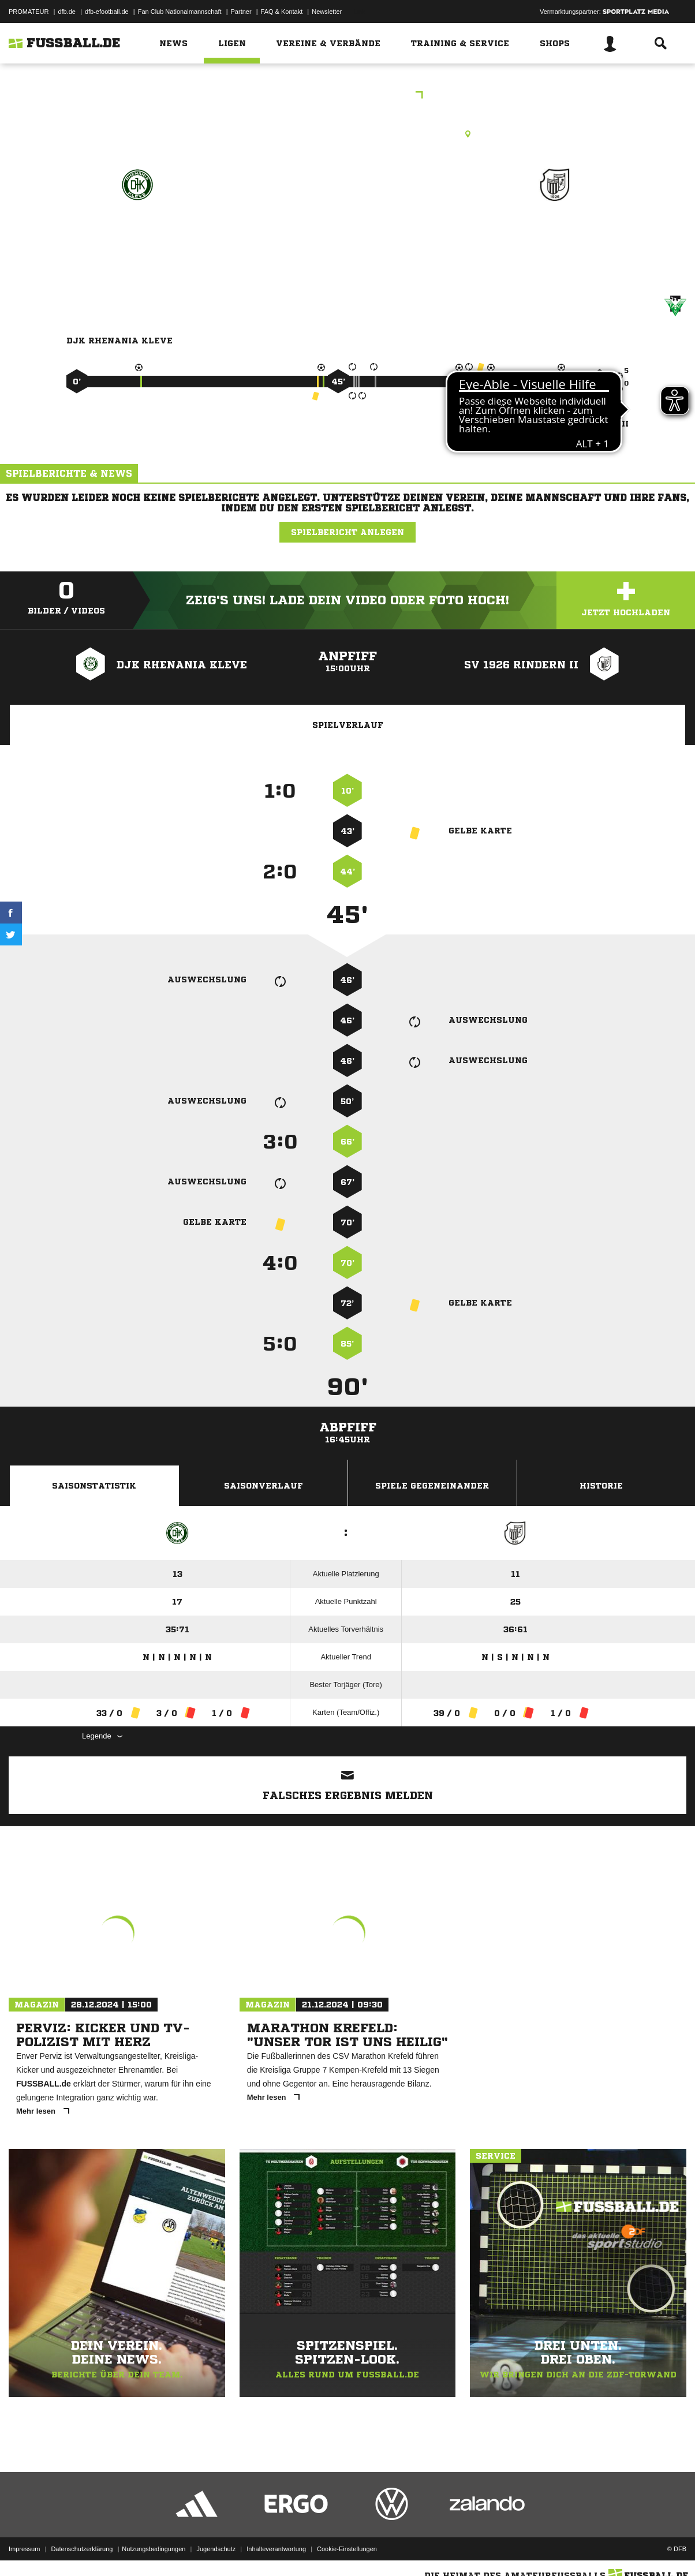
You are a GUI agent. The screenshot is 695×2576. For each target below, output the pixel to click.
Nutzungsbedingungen (153, 2548)
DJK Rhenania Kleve (137, 235)
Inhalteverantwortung (276, 2548)
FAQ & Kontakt (282, 11)
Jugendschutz (216, 2548)
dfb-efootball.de (107, 11)
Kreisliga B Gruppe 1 (348, 96)
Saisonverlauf (263, 1486)
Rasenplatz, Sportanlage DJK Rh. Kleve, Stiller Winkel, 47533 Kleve (347, 134)
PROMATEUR (28, 11)
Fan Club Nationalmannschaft (180, 11)
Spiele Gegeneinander (432, 1486)
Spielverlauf (347, 725)
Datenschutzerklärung (82, 2548)
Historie (601, 1486)
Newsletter (327, 11)
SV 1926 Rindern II (555, 235)
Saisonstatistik (94, 1486)
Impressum (24, 2548)
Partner (241, 11)
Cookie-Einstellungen (347, 2548)
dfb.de (67, 11)
